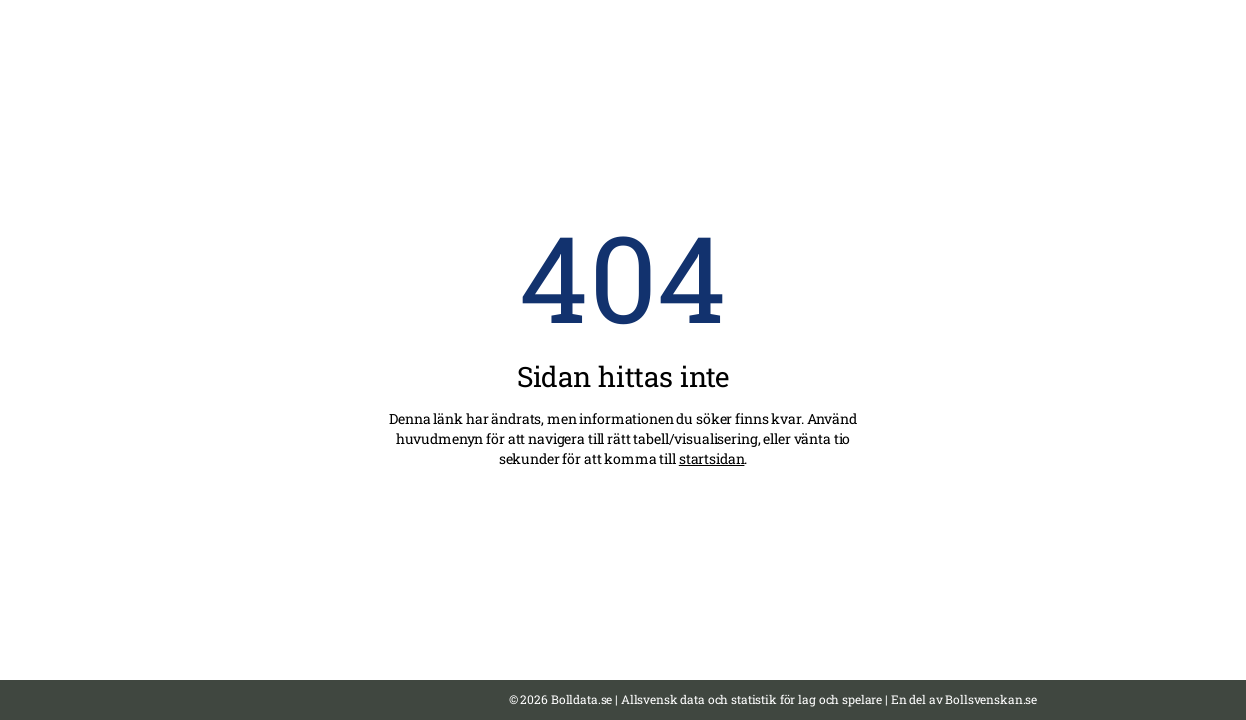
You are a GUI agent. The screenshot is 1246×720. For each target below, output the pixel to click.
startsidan (712, 458)
